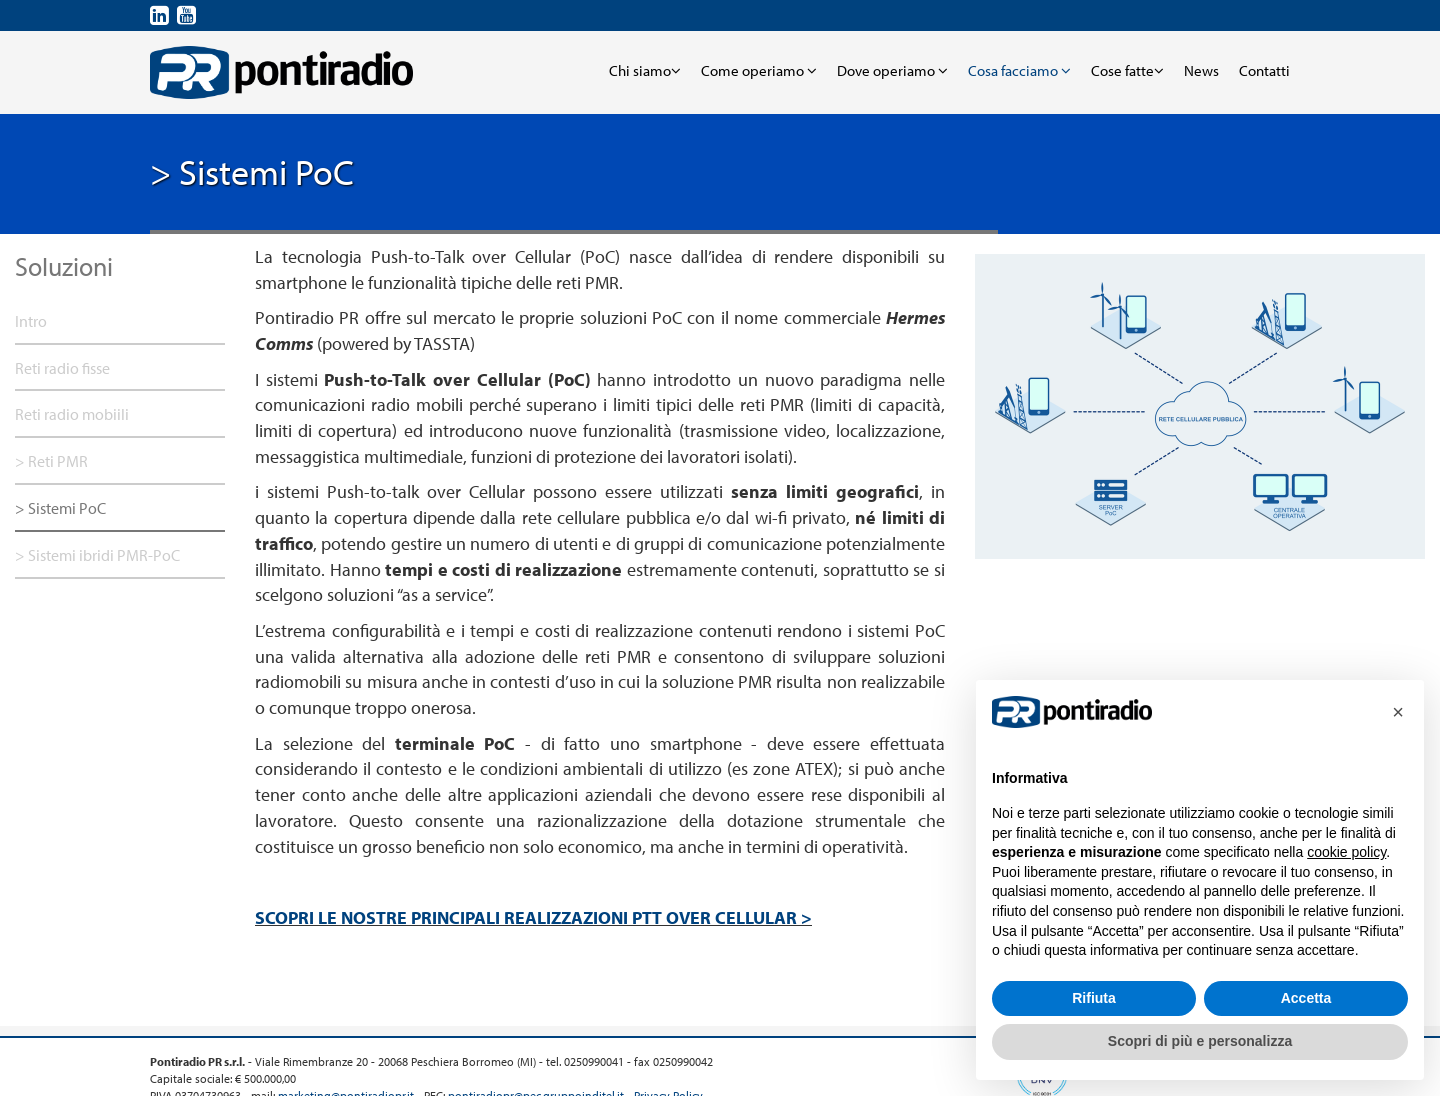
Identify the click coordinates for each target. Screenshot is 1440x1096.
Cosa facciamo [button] (1019, 70)
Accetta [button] (1306, 998)
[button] (1398, 712)
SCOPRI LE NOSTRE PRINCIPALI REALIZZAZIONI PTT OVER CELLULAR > (533, 917)
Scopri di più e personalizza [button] (1200, 1041)
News (1201, 70)
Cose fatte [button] (1127, 70)
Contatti (1264, 70)
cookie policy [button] (1346, 852)
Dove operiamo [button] (892, 70)
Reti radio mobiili (72, 414)
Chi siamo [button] (645, 70)
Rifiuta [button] (1094, 998)
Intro (31, 321)
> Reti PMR (51, 461)
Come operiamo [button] (759, 70)
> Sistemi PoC (60, 508)
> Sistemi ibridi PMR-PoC (97, 555)
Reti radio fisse (62, 368)
